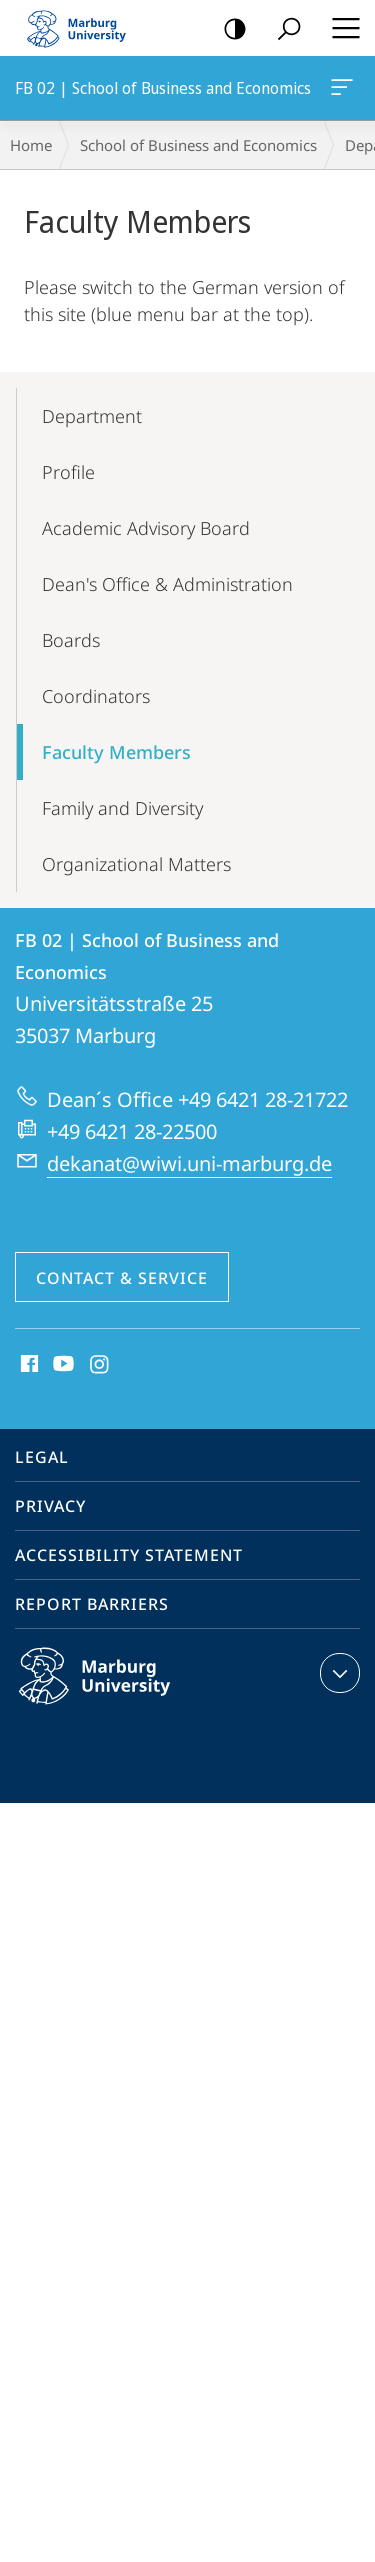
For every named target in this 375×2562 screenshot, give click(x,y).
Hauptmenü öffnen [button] (340, 28)
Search (282, 29)
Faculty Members (116, 752)
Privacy (50, 1506)
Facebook (27, 1365)
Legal (42, 1457)
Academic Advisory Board (146, 528)
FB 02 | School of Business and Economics (340, 91)
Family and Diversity (122, 808)
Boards (71, 640)
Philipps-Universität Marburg (116, 1692)
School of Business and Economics (198, 145)
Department (92, 416)
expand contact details (337, 1673)
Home (31, 145)
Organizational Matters (136, 864)
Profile (68, 472)
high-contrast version (228, 29)
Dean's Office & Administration (167, 584)
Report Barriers (92, 1604)
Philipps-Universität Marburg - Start (85, 28)
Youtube (61, 1365)
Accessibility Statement (129, 1555)
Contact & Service (122, 1278)
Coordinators (96, 696)
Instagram (100, 1365)
